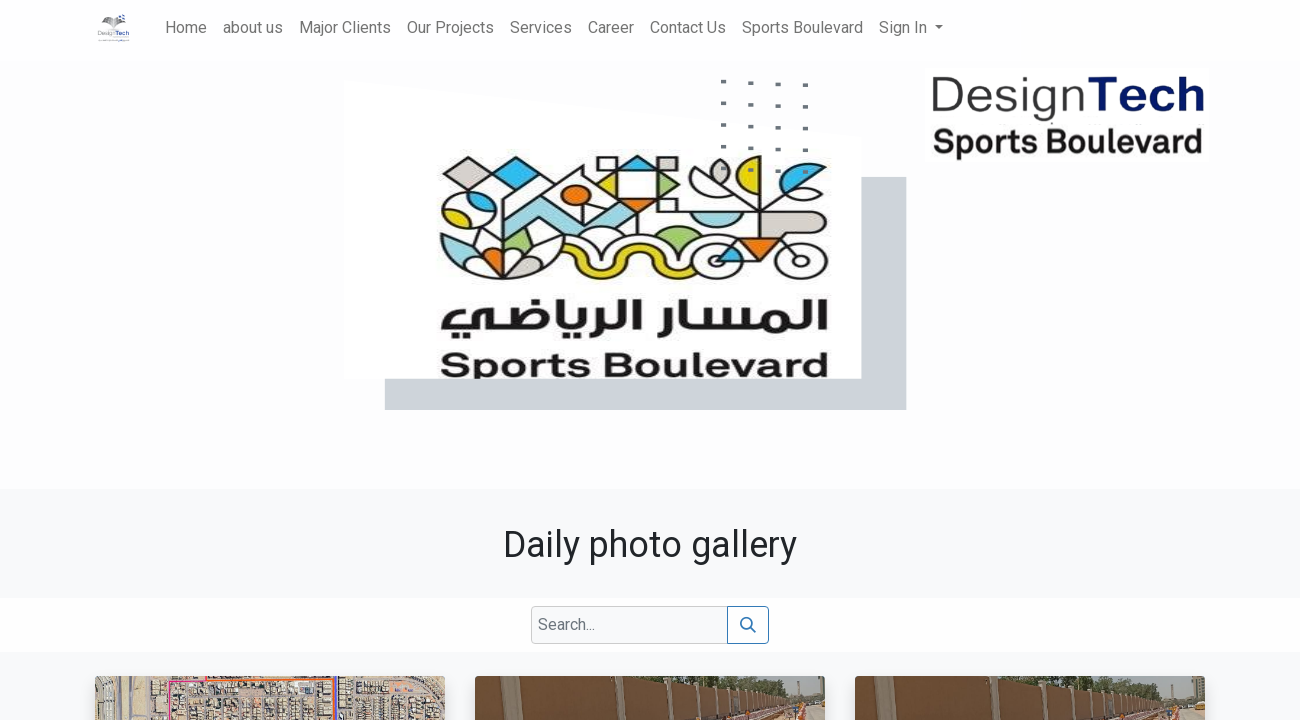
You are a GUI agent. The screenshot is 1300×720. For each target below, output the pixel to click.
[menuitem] (186, 28)
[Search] (748, 625)
